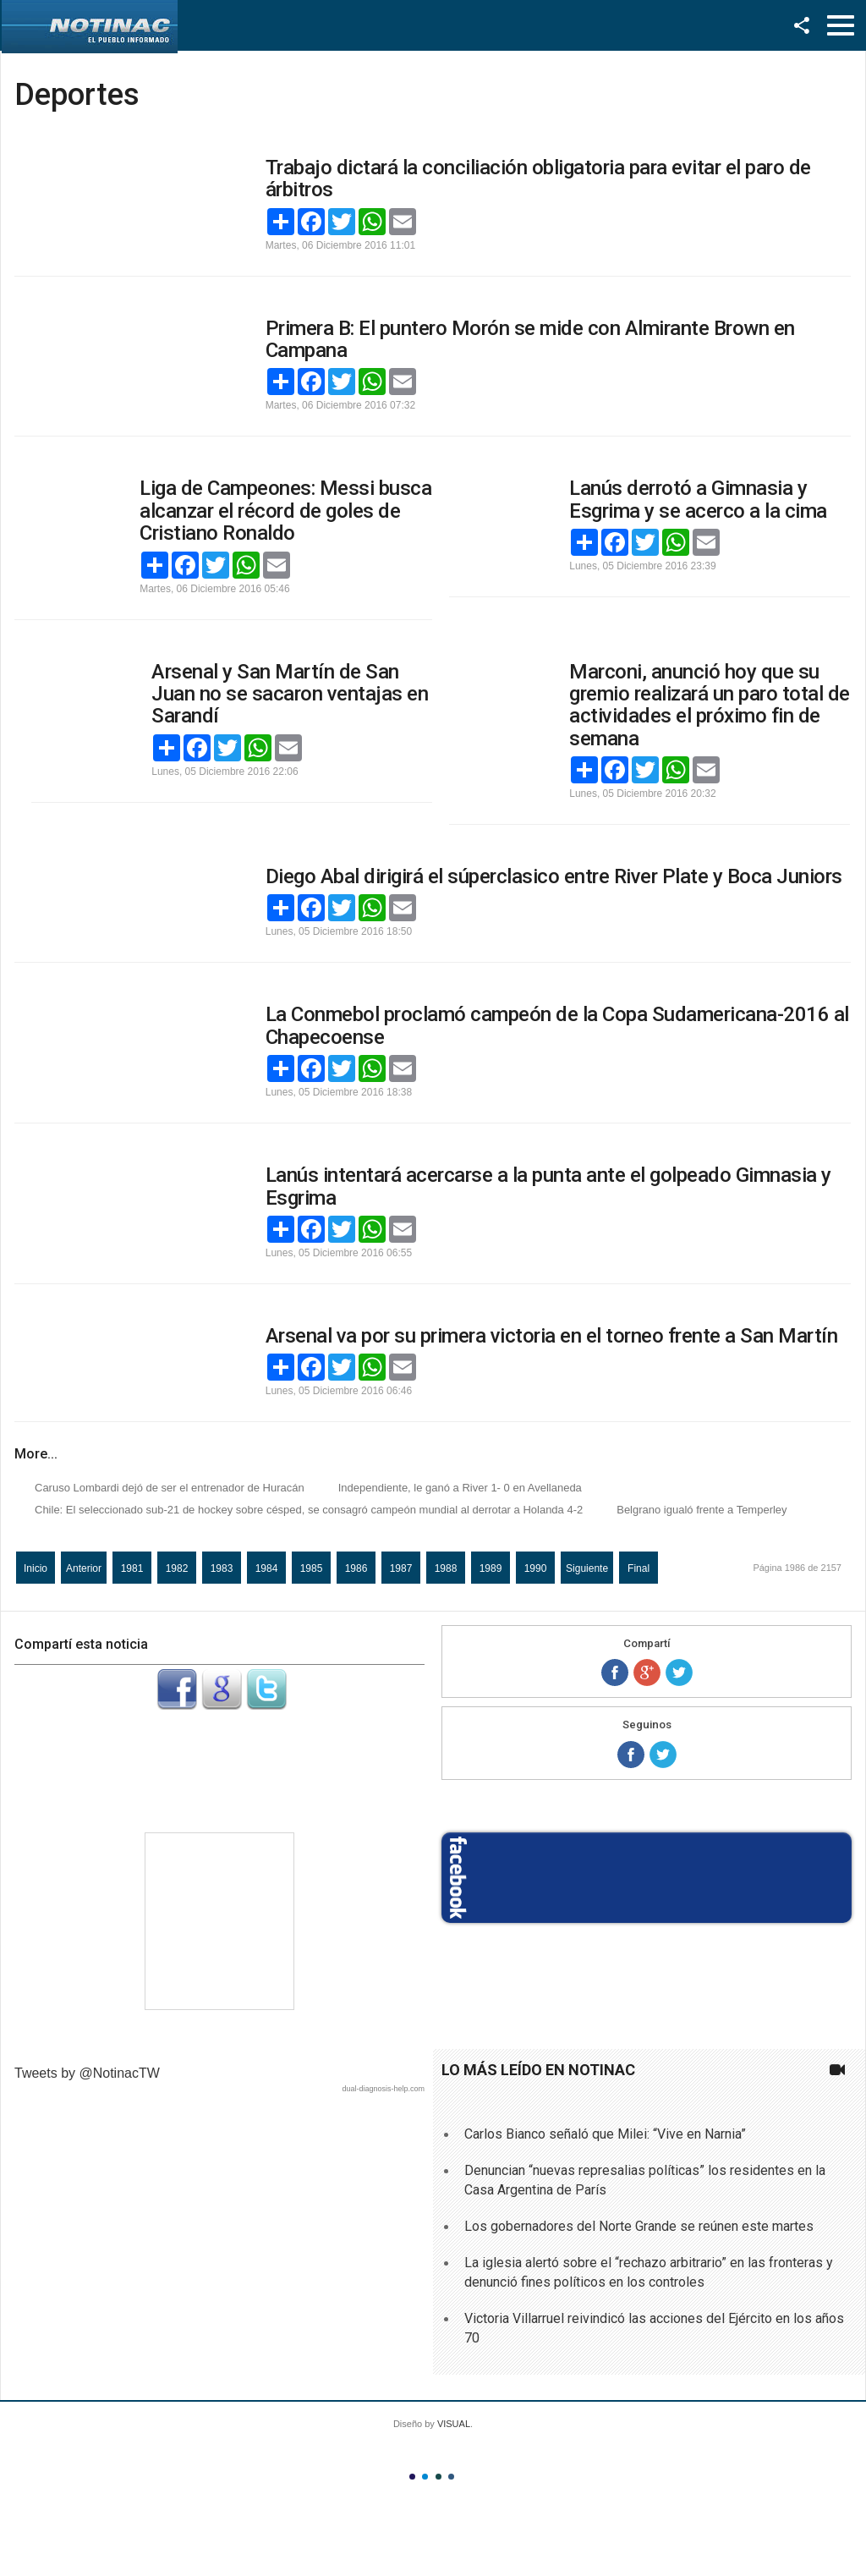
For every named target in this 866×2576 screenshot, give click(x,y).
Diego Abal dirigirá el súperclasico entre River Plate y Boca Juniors (554, 876)
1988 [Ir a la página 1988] (446, 1568)
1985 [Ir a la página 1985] (311, 1568)
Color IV (451, 2477)
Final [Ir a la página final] (639, 1568)
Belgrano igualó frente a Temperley (702, 1509)
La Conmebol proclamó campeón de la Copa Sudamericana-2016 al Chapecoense (557, 1025)
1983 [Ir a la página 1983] (222, 1568)
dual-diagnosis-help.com (383, 2088)
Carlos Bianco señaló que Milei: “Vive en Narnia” (605, 2134)
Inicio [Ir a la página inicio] (35, 1568)
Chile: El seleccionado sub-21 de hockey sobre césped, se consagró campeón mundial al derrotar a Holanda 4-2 (309, 1509)
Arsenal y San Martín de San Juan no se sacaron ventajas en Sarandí (289, 694)
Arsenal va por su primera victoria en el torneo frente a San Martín (552, 1336)
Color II (425, 2477)
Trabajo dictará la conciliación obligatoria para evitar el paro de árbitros (538, 178)
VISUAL (453, 2424)
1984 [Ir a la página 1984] (266, 1568)
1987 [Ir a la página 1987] (401, 1568)
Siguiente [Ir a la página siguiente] (587, 1568)
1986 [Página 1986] (356, 1568)
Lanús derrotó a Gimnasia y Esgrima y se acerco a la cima (698, 499)
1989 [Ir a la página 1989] (491, 1568)
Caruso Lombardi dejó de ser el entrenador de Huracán (169, 1487)
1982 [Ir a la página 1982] (177, 1568)
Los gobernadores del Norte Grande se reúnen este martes (639, 2226)
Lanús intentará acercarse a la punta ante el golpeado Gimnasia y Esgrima (548, 1186)
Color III (438, 2477)
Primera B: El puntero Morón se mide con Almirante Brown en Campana (530, 339)
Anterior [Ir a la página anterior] (83, 1568)
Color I (412, 2477)
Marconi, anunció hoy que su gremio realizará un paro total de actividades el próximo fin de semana (709, 705)
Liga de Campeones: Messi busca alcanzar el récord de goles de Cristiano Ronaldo (285, 510)
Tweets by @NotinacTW (87, 2073)
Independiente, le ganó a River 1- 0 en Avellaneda (460, 1487)
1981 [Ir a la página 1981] (132, 1568)
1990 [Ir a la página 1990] (535, 1568)
